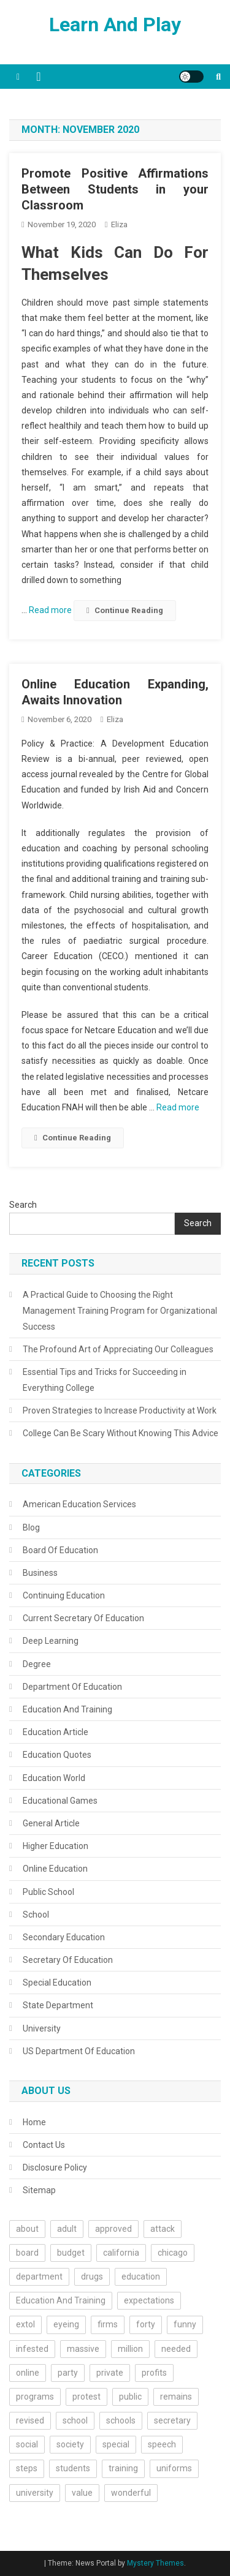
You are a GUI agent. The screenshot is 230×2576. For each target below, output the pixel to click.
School (36, 1914)
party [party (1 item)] (68, 2373)
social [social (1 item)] (27, 2444)
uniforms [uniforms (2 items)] (174, 2468)
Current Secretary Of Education (83, 1618)
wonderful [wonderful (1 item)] (131, 2493)
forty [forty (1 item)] (145, 2324)
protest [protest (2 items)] (86, 2396)
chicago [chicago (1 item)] (173, 2253)
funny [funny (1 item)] (185, 2324)
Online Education (55, 1869)
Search (23, 1205)
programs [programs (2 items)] (35, 2396)
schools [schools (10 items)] (121, 2420)
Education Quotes (57, 1755)
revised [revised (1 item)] (30, 2420)
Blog (31, 1527)
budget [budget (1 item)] (71, 2253)
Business (40, 1573)
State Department (58, 2005)
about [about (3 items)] (27, 2229)
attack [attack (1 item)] (162, 2229)
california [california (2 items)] (121, 2253)
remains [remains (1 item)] (176, 2396)
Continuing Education (64, 1595)
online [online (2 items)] (27, 2373)
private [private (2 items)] (109, 2373)
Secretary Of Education (68, 1960)
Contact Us (44, 2145)
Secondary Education (64, 1937)
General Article (51, 1823)
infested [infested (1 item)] (32, 2349)
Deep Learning (51, 1641)
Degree (37, 1664)
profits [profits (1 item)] (154, 2373)
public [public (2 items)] (130, 2396)
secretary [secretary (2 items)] (172, 2420)
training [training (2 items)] (123, 2468)
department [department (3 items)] (39, 2276)
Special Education (57, 1982)
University (42, 2028)
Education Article (55, 1732)
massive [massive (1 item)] (83, 2349)
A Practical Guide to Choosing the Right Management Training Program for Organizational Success (120, 1310)
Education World (54, 1778)
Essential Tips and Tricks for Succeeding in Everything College (104, 1380)
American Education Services (79, 1504)
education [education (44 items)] (140, 2276)
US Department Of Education (79, 2051)
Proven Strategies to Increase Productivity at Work (120, 1410)
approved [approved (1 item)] (113, 2229)
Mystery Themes (155, 2563)
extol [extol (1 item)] (25, 2324)
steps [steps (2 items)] (26, 2468)
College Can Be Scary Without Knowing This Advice (120, 1433)
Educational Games (60, 1801)
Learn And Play (115, 24)
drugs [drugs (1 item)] (92, 2276)
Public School (48, 1892)
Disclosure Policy (55, 2167)
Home (34, 2122)
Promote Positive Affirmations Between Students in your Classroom (115, 189)
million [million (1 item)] (130, 2349)
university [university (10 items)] (34, 2493)
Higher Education (55, 1846)
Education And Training (67, 1709)
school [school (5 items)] (75, 2420)
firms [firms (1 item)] (108, 2324)
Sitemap (39, 2190)
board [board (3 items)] (27, 2253)
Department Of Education (72, 1687)
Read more (51, 610)
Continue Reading (124, 610)
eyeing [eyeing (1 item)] (66, 2324)
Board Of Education (60, 1550)
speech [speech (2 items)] (162, 2444)
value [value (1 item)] (82, 2493)
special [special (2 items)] (115, 2444)
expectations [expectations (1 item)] (149, 2300)
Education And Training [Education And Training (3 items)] (60, 2300)
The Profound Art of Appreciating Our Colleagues (118, 1349)
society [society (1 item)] (70, 2444)
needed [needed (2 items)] (176, 2349)
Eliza (119, 224)
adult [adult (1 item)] (67, 2229)
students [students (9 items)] (73, 2468)
